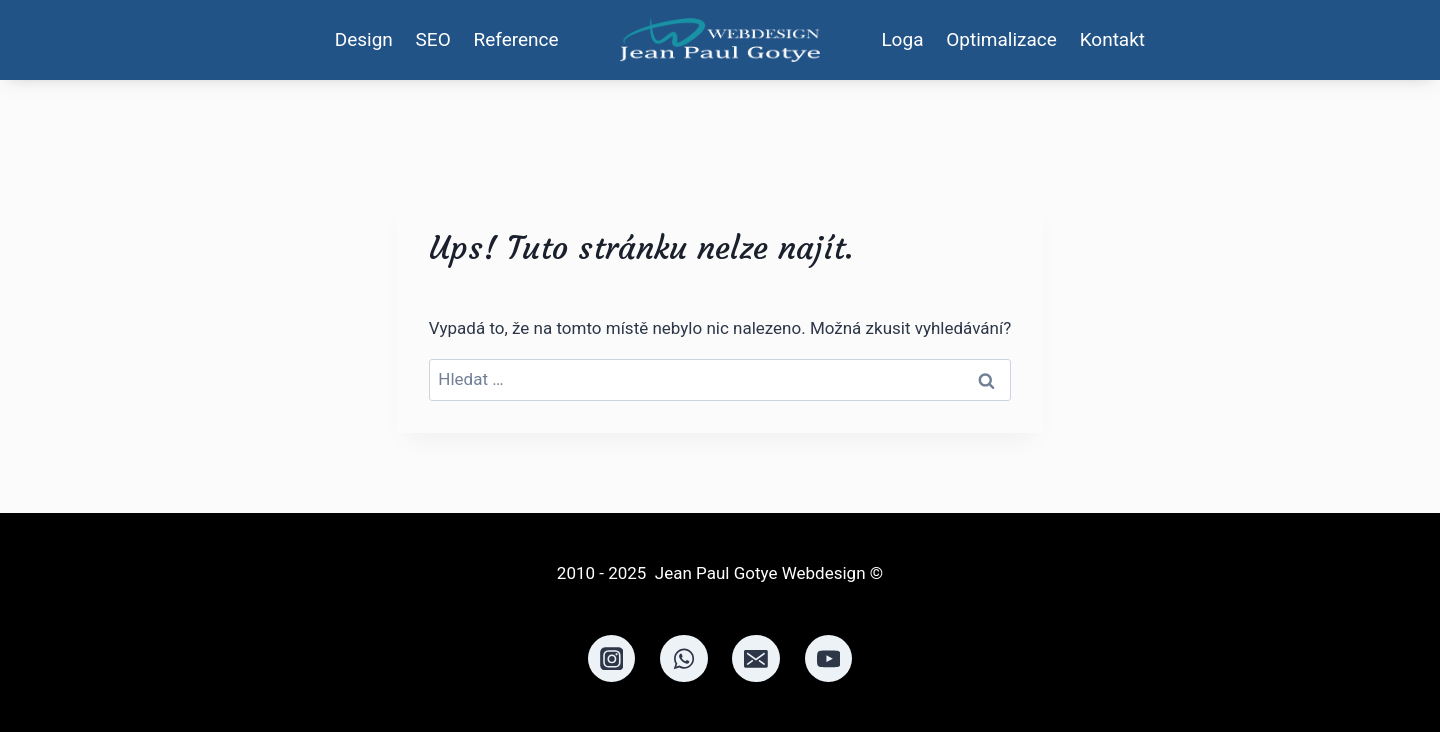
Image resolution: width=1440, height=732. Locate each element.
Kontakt (1112, 39)
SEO (433, 39)
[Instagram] (612, 659)
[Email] (756, 659)
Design (364, 39)
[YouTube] (829, 659)
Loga (902, 39)
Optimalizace (1001, 39)
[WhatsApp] (684, 659)
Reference (516, 39)
